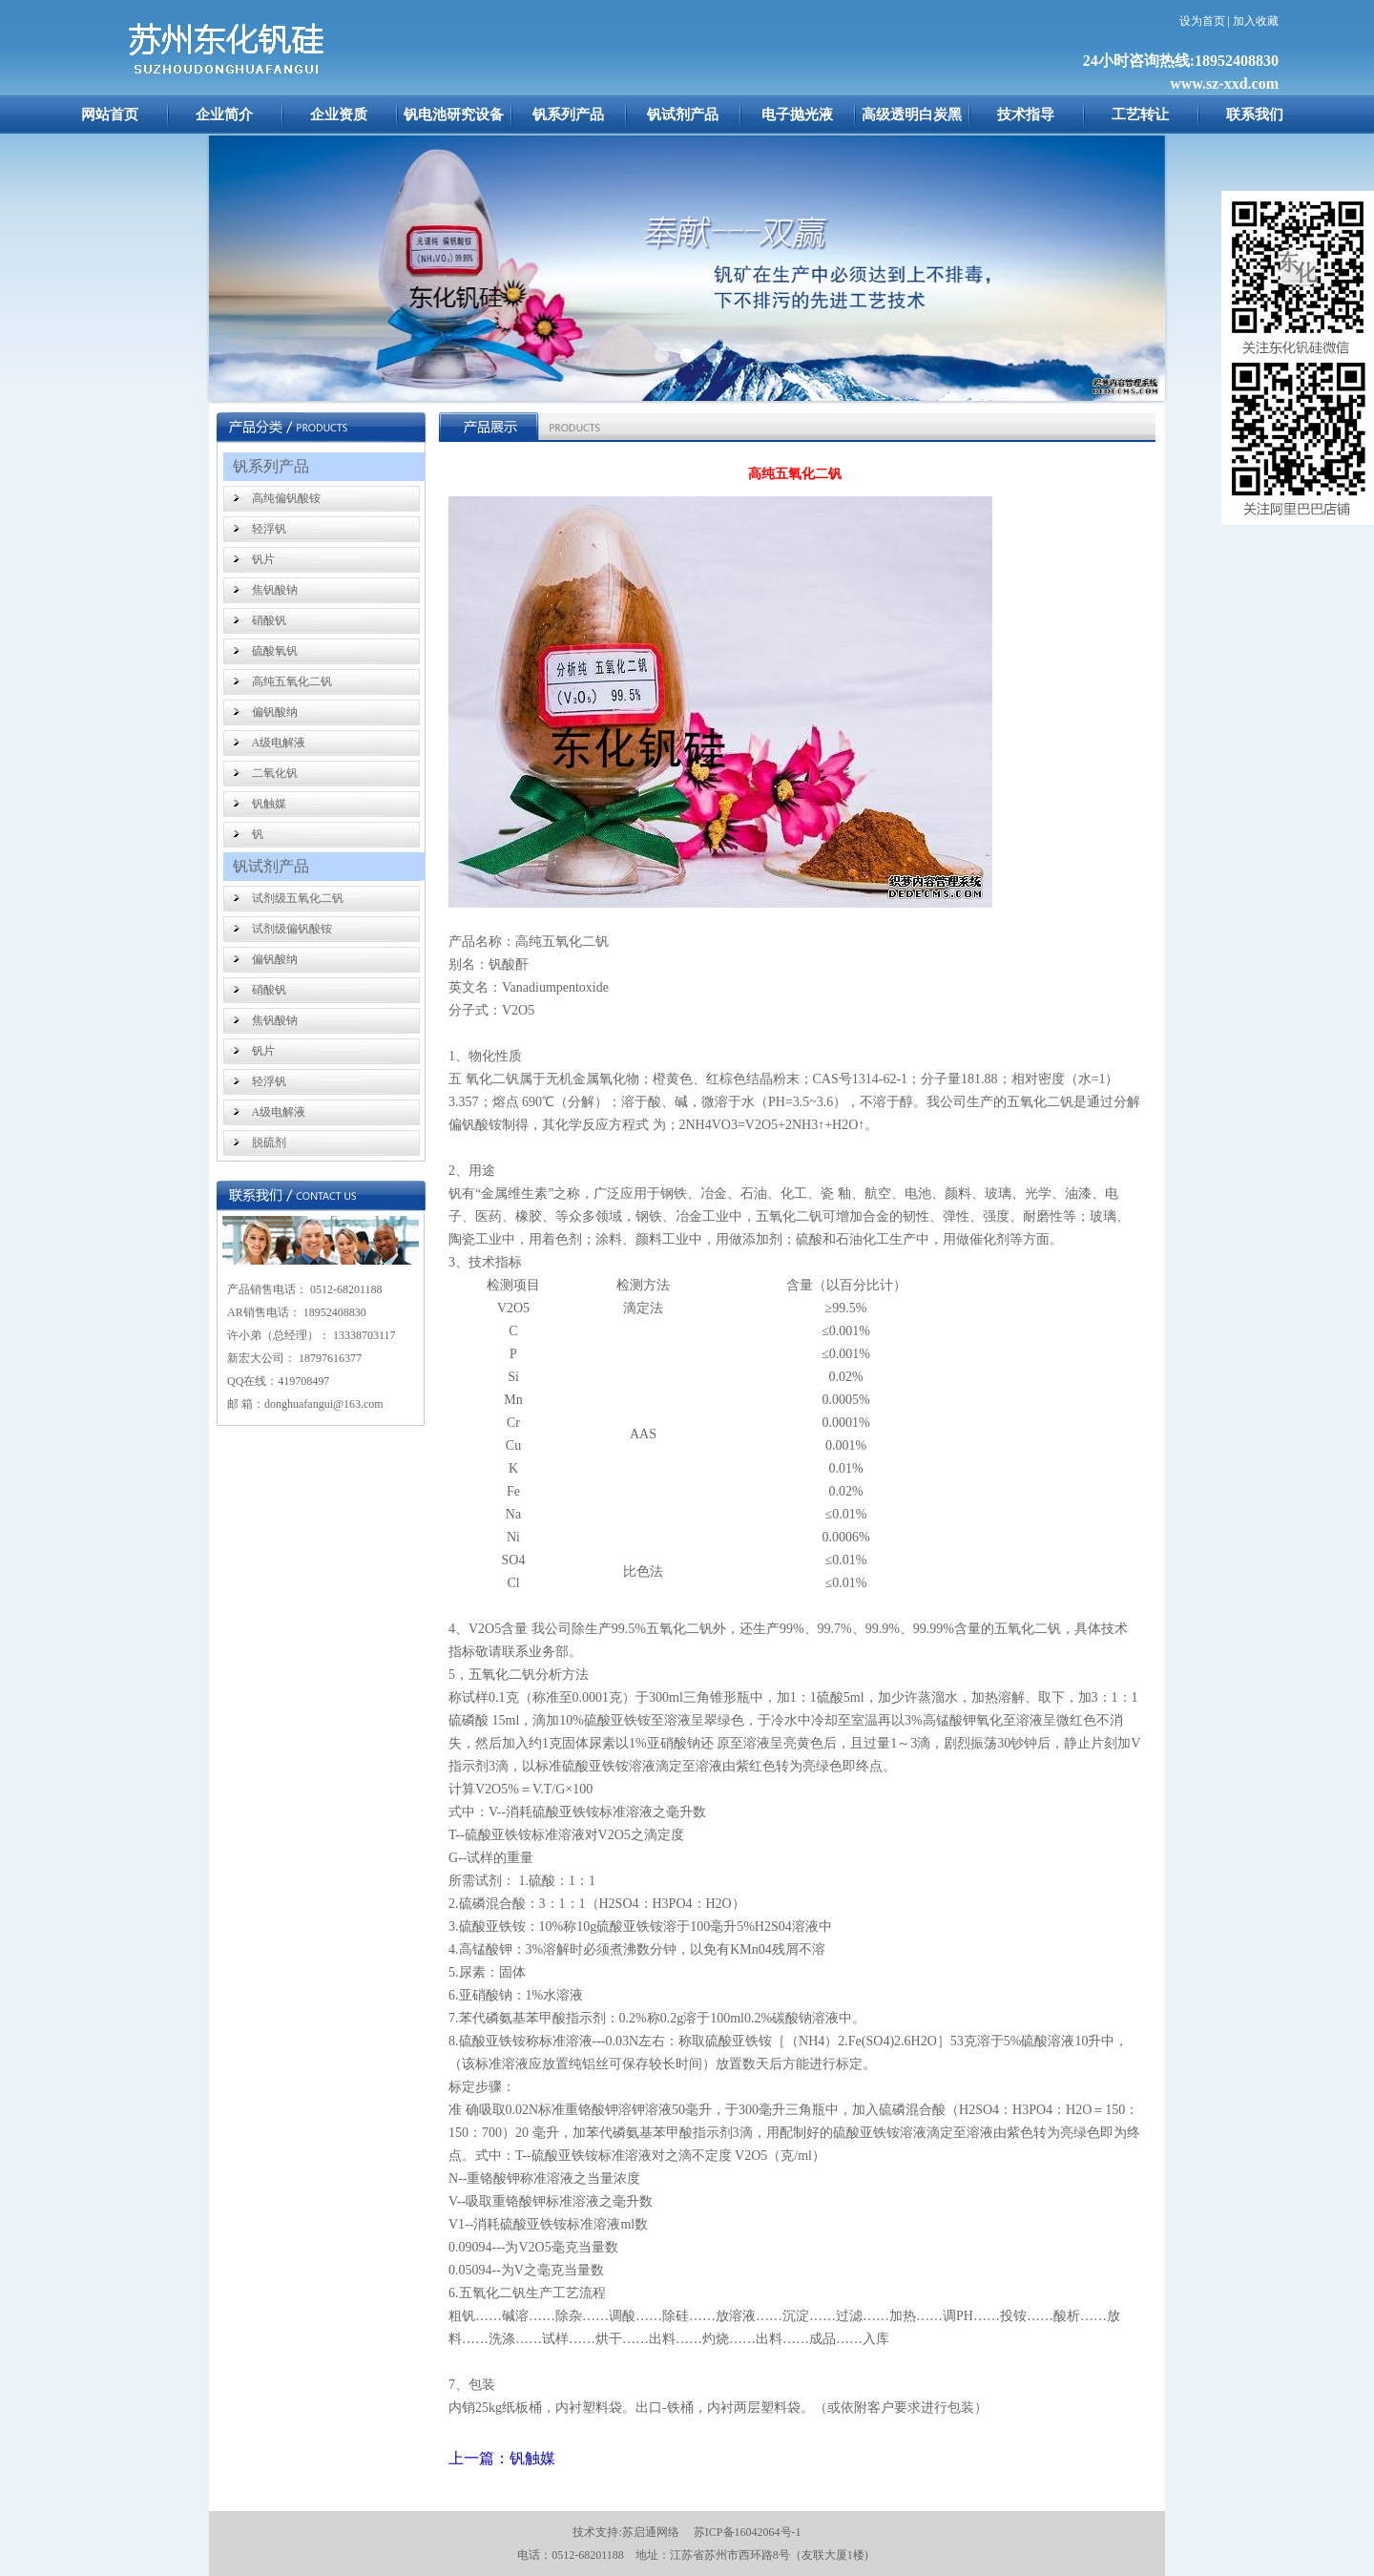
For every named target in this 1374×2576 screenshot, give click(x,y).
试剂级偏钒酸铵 (292, 928)
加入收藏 (1256, 21)
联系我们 (1254, 114)
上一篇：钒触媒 (501, 2458)
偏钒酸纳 (275, 712)
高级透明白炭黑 (912, 114)
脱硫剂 (269, 1142)
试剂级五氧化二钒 (298, 898)
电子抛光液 (797, 114)
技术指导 (1025, 114)
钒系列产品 (568, 114)
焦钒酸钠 (275, 590)
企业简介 (224, 114)
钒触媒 (269, 803)
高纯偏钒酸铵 (286, 498)
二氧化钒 (275, 773)
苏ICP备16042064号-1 (748, 2532)
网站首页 (109, 114)
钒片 (263, 559)
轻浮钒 (269, 528)
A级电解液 (279, 742)
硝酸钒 (269, 620)
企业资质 (338, 114)
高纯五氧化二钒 (292, 681)
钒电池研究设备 (454, 114)
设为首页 (1202, 21)
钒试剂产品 (682, 114)
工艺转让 (1140, 114)
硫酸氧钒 (275, 651)
